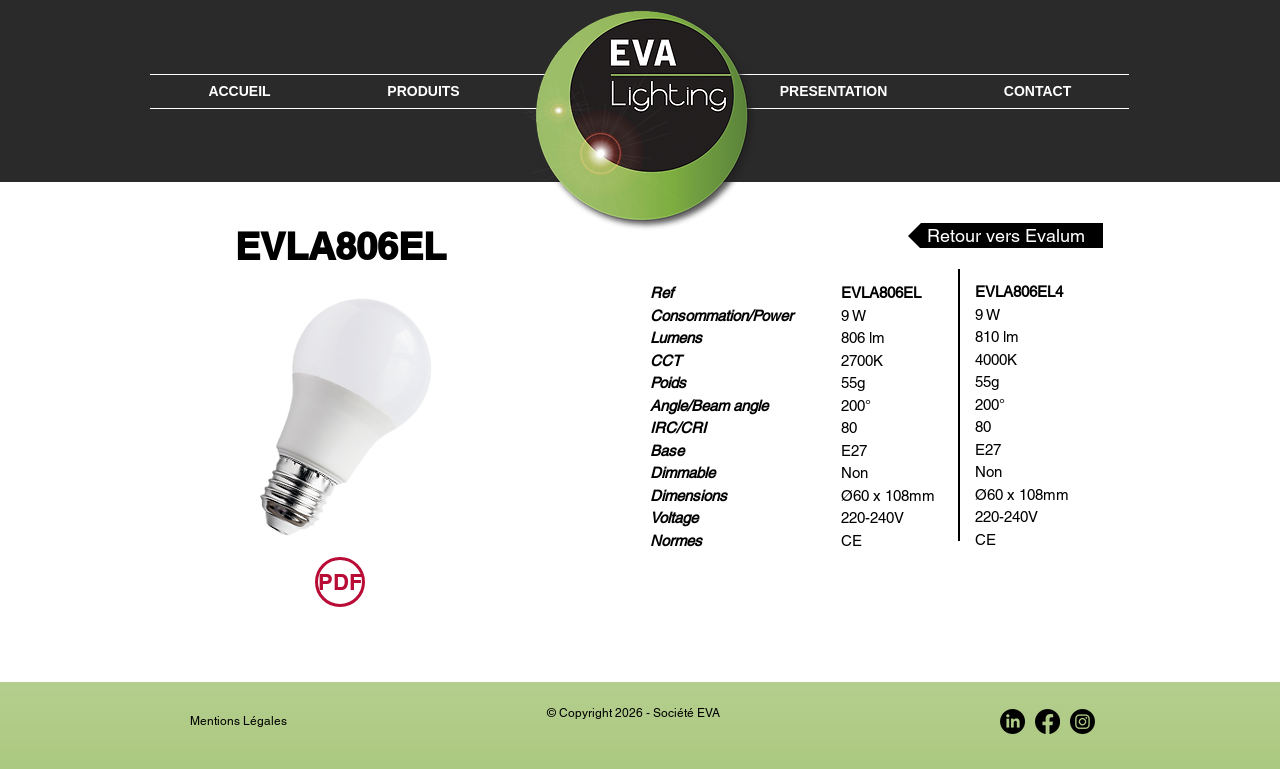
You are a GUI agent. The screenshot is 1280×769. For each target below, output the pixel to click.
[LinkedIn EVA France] (1012, 721)
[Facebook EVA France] (1047, 721)
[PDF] (340, 582)
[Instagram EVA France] (1082, 721)
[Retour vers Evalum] (1005, 235)
